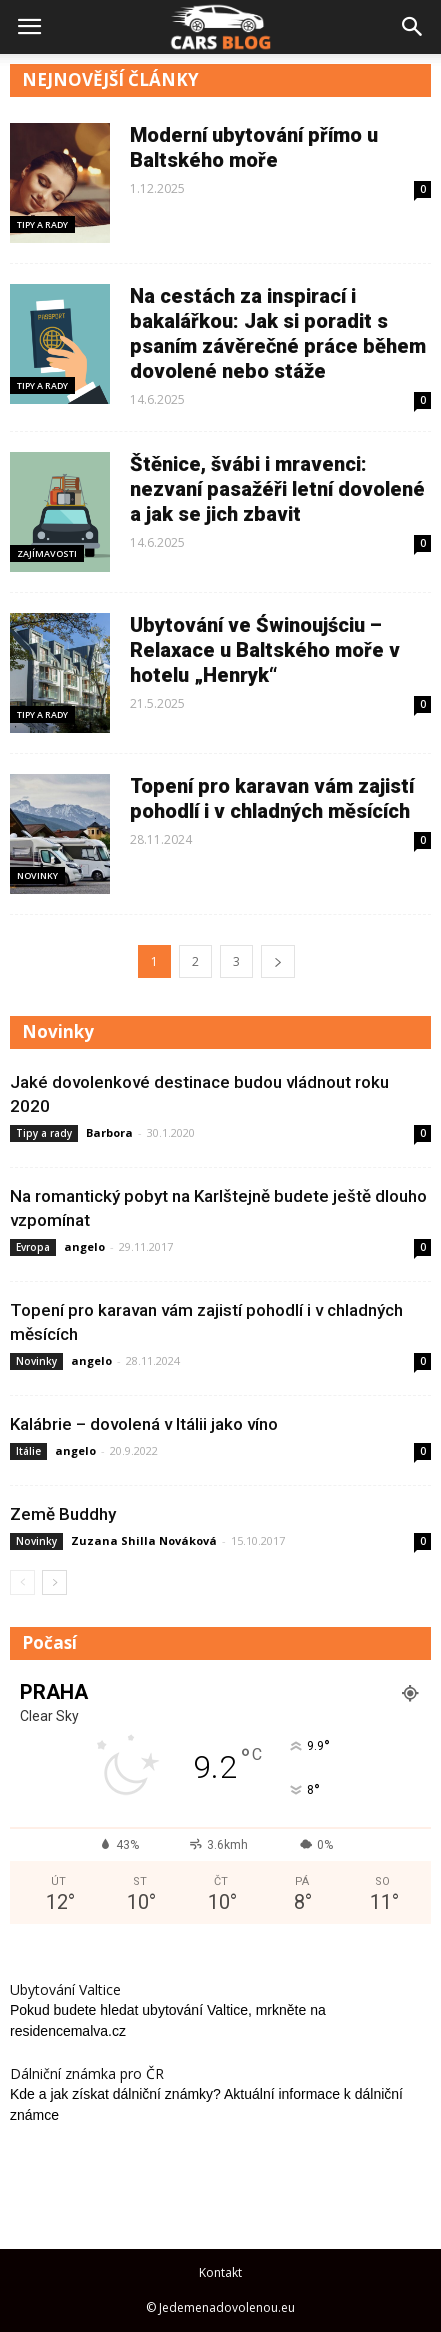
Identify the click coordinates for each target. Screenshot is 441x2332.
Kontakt (220, 2272)
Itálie (28, 1451)
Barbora (109, 1132)
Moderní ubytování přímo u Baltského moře (254, 147)
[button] (413, 27)
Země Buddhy (63, 1514)
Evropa (33, 1247)
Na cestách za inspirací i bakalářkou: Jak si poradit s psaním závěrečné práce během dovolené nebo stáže (278, 333)
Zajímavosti (47, 553)
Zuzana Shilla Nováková (144, 1540)
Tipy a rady (42, 224)
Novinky (37, 875)
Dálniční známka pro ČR (87, 2073)
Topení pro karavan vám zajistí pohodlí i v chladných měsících (272, 798)
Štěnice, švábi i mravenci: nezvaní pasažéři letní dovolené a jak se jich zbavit (277, 489)
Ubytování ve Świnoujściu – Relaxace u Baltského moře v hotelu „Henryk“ (265, 650)
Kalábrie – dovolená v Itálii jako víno (144, 1424)
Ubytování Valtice (65, 1989)
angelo (84, 1246)
